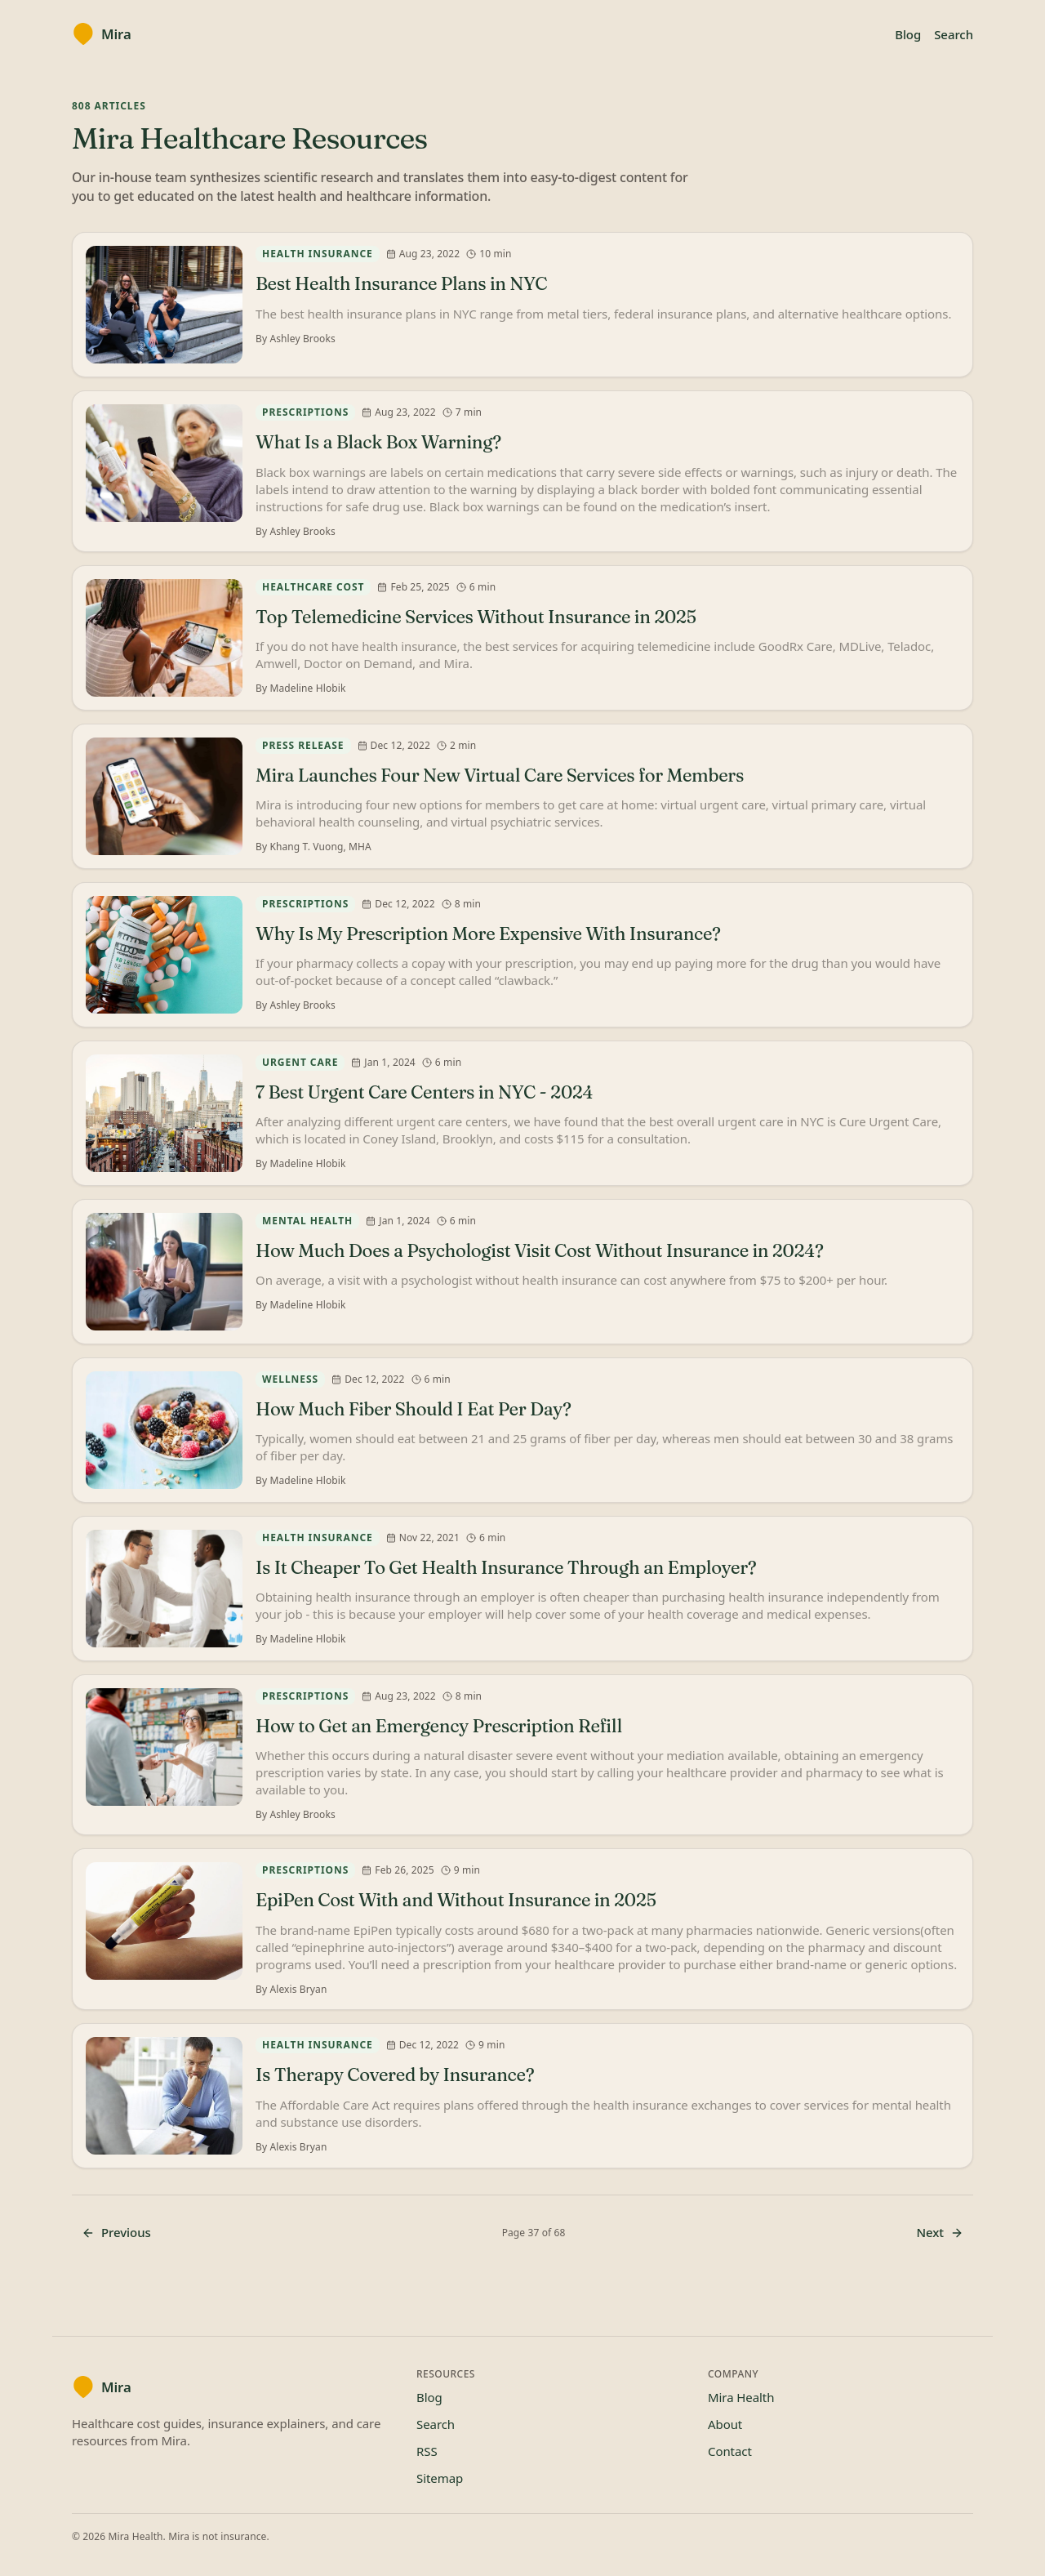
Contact (730, 2451)
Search (953, 34)
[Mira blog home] (101, 34)
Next (939, 2232)
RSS (427, 2451)
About (725, 2424)
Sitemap (439, 2478)
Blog (908, 34)
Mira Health (741, 2397)
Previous (116, 2232)
